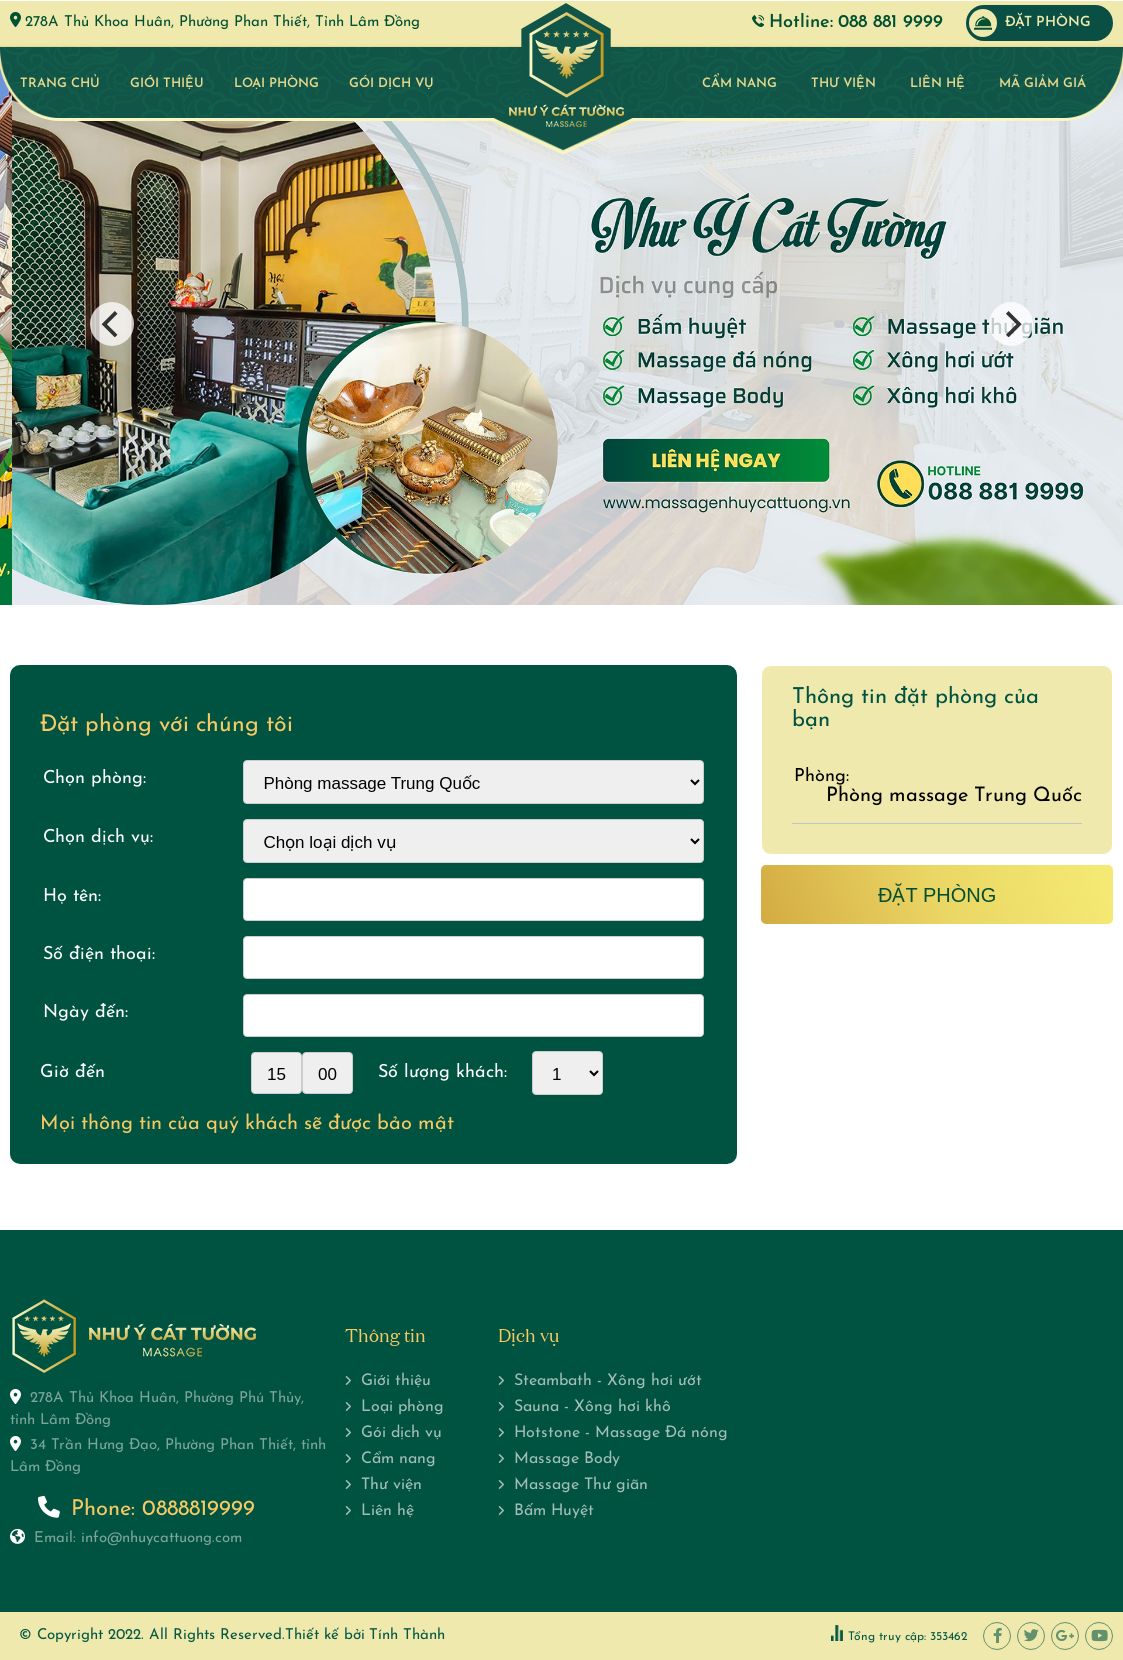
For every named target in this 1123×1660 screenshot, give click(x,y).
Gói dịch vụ (391, 83)
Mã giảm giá (1042, 83)
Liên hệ (937, 83)
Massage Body (567, 1459)
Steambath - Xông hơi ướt (608, 1381)
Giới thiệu (167, 83)
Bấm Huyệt (554, 1511)
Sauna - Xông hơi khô (592, 1407)
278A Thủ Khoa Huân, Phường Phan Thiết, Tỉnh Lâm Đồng (222, 22)
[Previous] (112, 324)
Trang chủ (60, 83)
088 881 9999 (890, 22)
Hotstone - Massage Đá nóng (621, 1433)
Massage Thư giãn (581, 1485)
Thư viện (843, 83)
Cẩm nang (739, 83)
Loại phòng (276, 83)
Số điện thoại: (99, 954)
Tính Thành (407, 1635)
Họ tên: (72, 896)
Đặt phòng (1030, 23)
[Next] (1011, 324)
